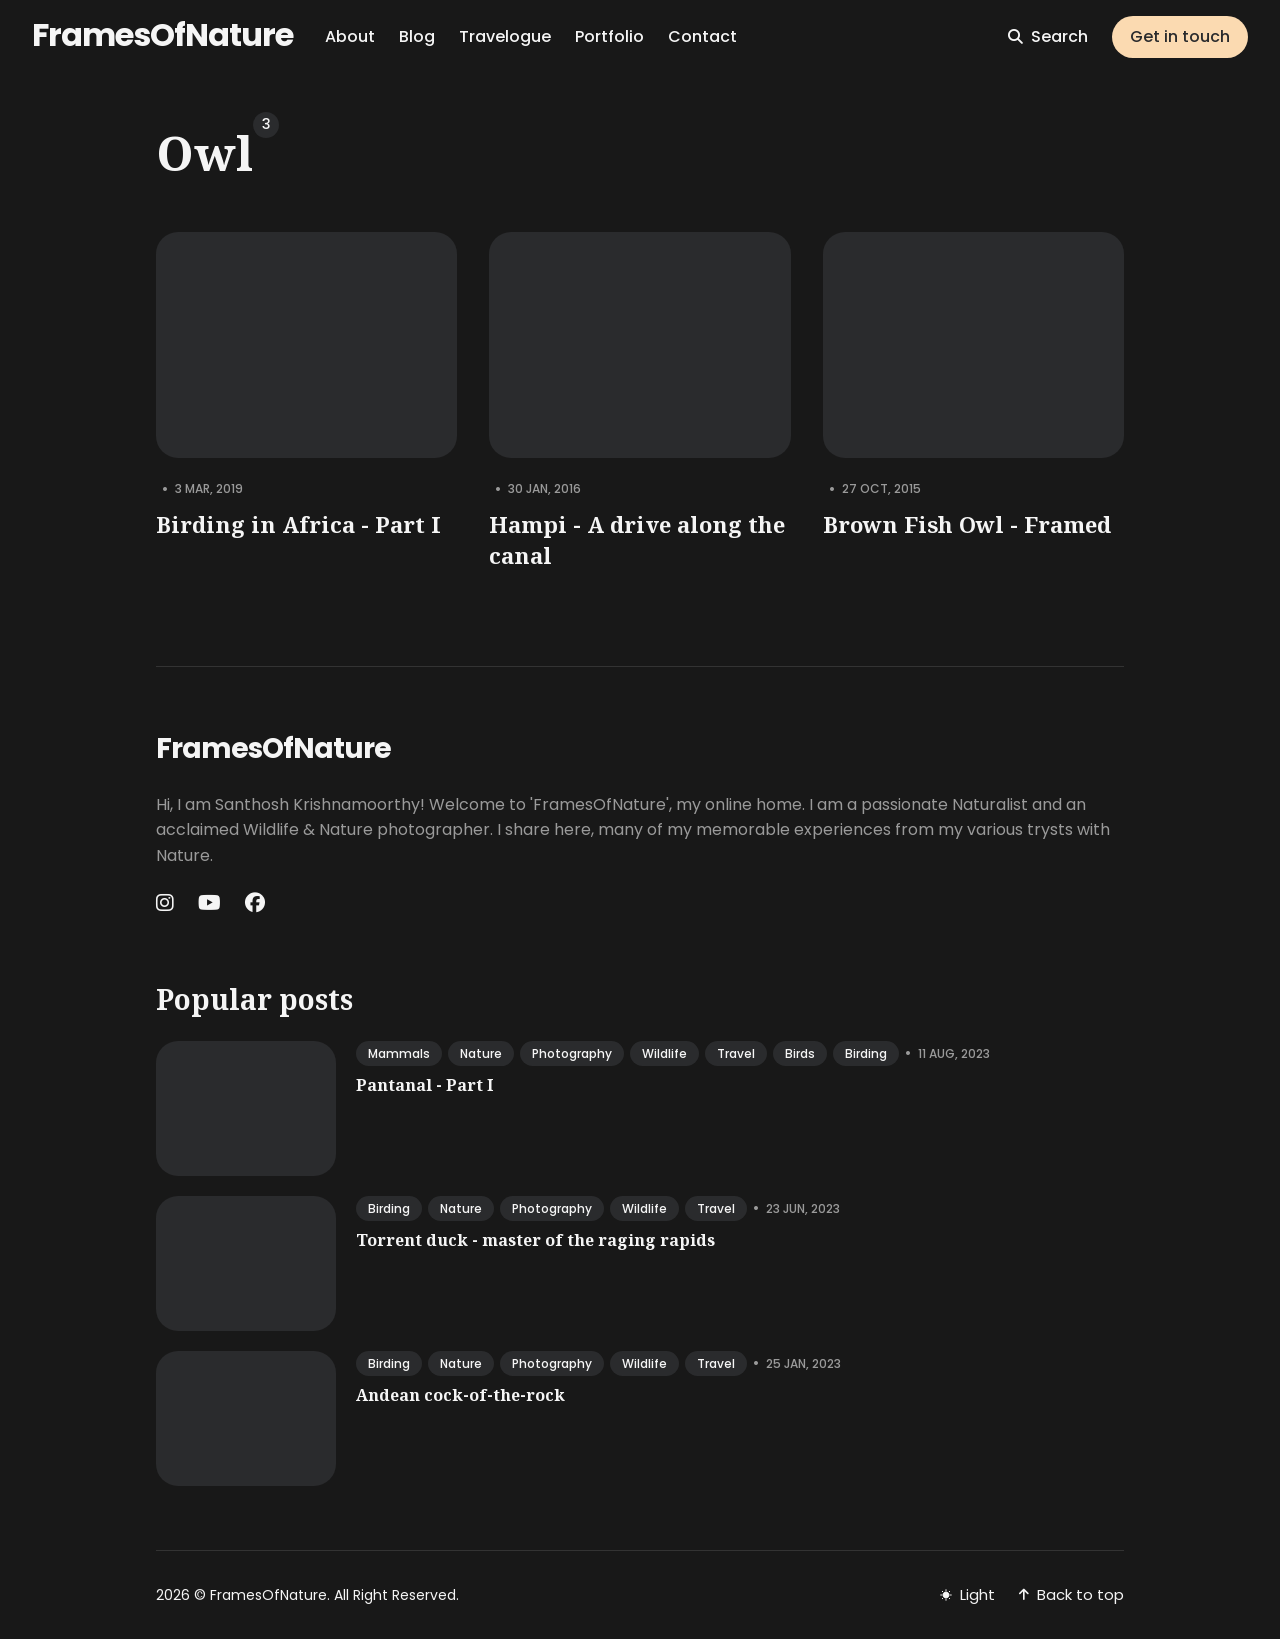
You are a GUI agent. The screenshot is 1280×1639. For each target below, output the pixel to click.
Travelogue (505, 36)
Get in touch (1180, 36)
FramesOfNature (162, 34)
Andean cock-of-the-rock (460, 1395)
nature (481, 1053)
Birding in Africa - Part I (298, 524)
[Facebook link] (255, 903)
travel (736, 1053)
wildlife (664, 1053)
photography (572, 1053)
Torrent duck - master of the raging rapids (535, 1240)
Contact (702, 36)
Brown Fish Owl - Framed (967, 524)
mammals (399, 1053)
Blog (417, 36)
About (350, 36)
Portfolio (609, 36)
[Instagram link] (167, 903)
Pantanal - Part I (424, 1085)
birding (866, 1053)
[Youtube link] (209, 903)
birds (800, 1053)
